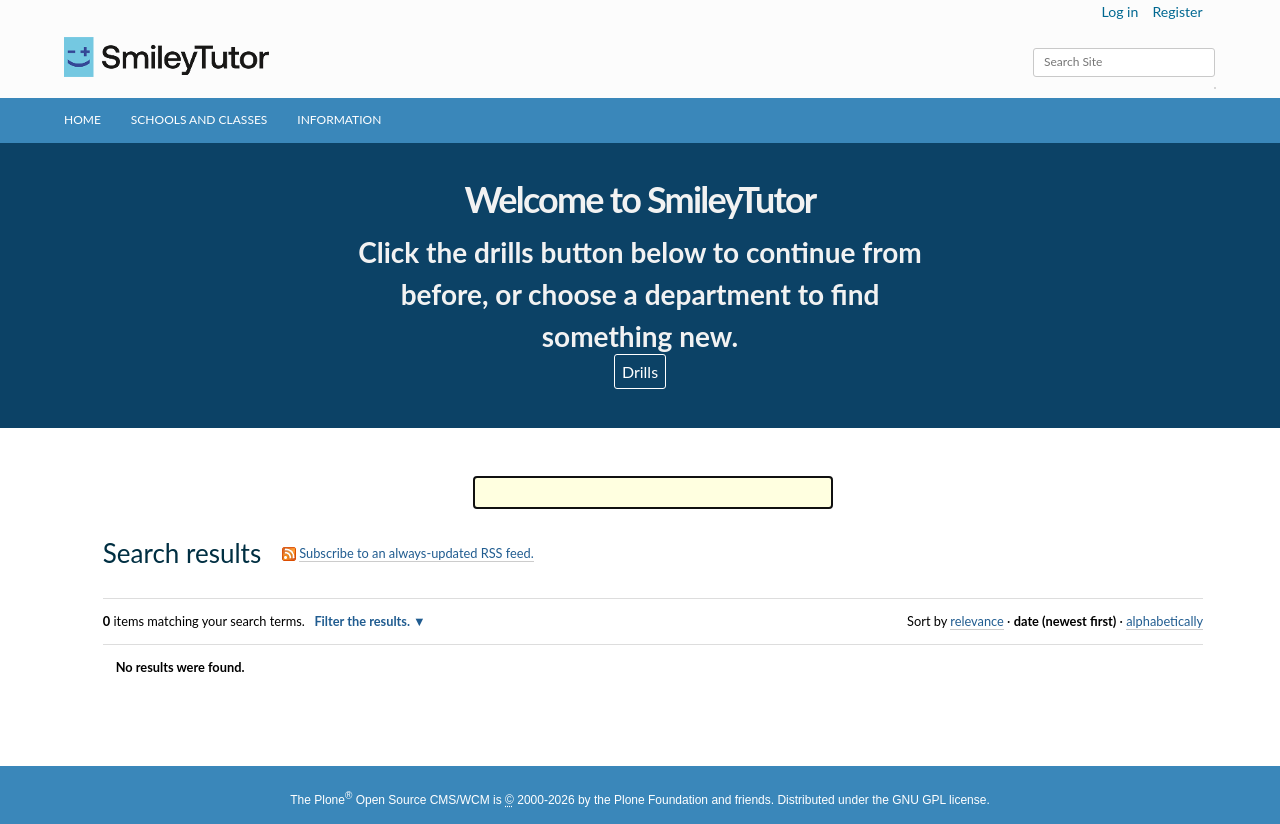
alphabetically (1164, 621)
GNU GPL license (939, 800)
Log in (1120, 11)
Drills (640, 371)
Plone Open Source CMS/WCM (401, 800)
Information (339, 119)
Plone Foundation (661, 800)
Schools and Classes (199, 119)
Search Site (1032, 47)
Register (1177, 11)
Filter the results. (363, 621)
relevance (977, 621)
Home (82, 119)
